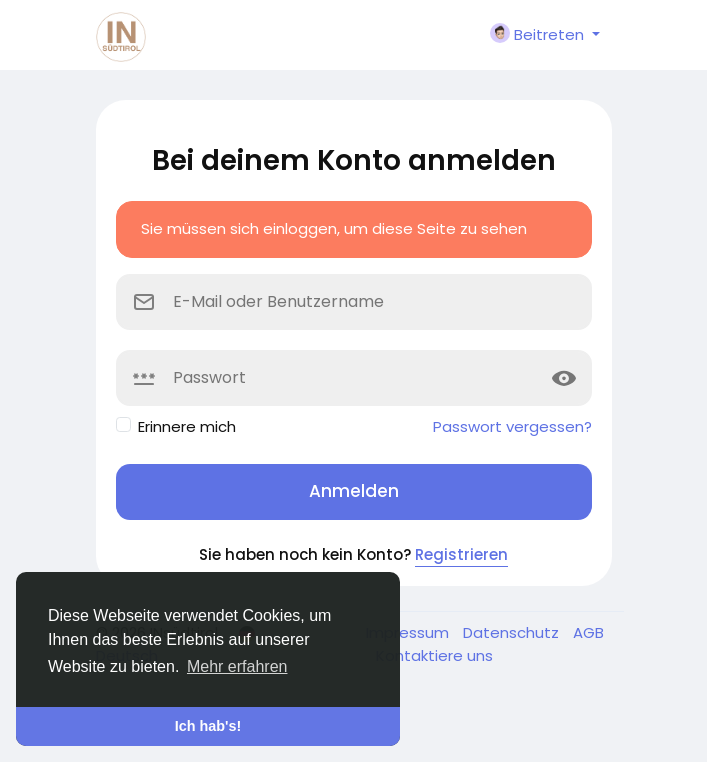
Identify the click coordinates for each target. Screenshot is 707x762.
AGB (588, 632)
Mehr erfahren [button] (237, 666)
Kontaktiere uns (434, 655)
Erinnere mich (187, 426)
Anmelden (354, 491)
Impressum (409, 632)
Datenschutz (513, 632)
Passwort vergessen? (512, 426)
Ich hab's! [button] (208, 726)
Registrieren (461, 554)
